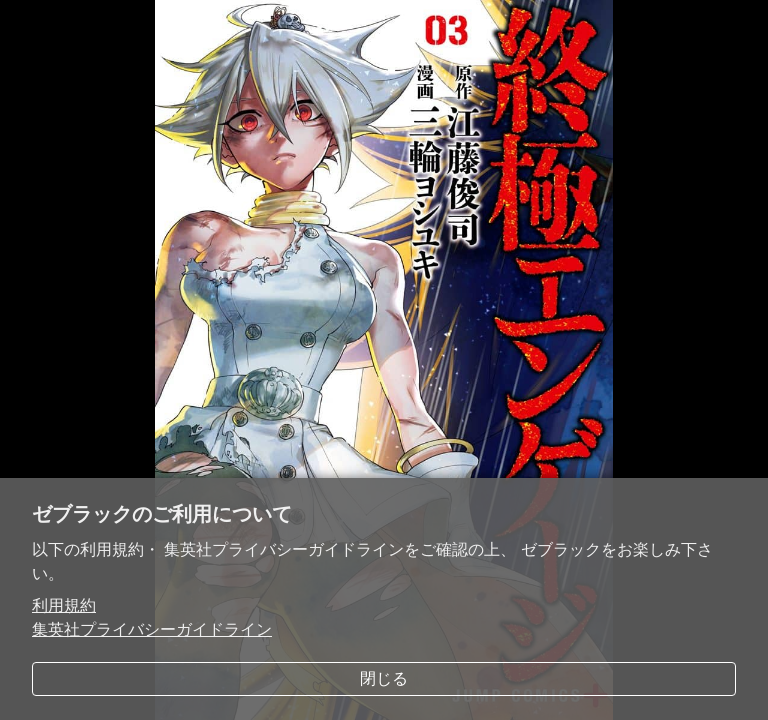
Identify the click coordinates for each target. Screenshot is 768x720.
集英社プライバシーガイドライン (152, 629)
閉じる (384, 678)
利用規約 (64, 605)
